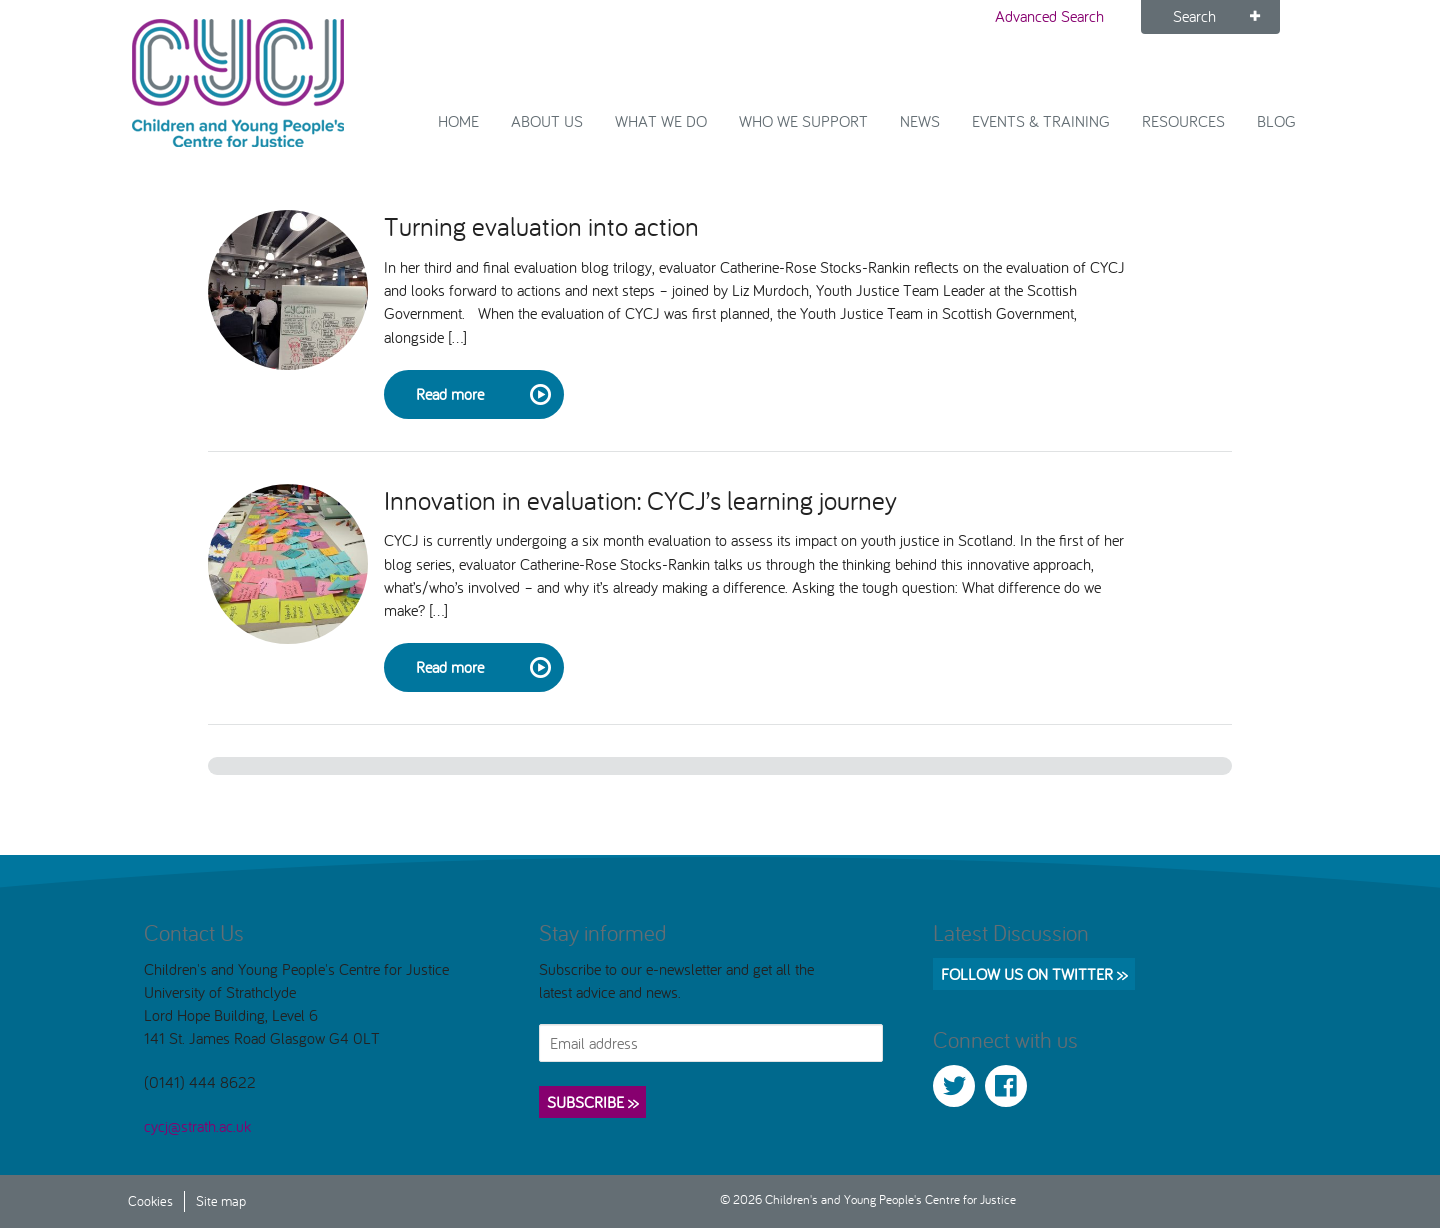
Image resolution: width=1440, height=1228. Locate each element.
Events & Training (1041, 121)
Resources (1183, 121)
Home (458, 121)
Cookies (150, 1200)
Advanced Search (1049, 16)
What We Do (661, 121)
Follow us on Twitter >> (1034, 974)
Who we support (803, 121)
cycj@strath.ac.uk (197, 1126)
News (920, 121)
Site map (221, 1200)
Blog (1276, 121)
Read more (482, 395)
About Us (547, 121)
